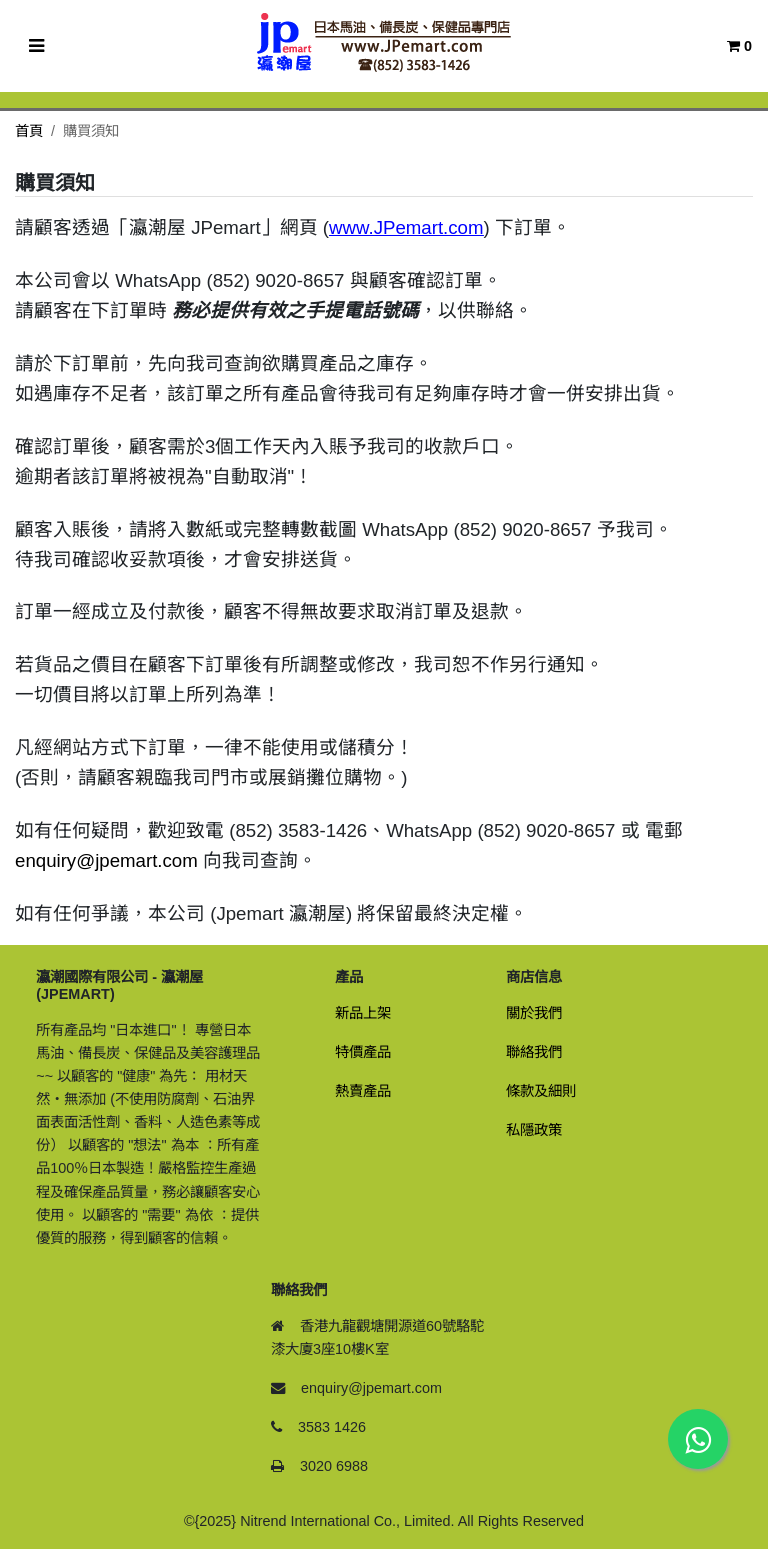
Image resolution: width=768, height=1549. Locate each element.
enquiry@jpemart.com (106, 860)
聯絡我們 (534, 1052)
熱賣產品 (363, 1091)
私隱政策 (534, 1130)
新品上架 (363, 1013)
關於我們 (534, 1013)
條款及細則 (541, 1091)
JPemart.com (429, 227)
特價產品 (363, 1052)
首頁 (29, 131)
